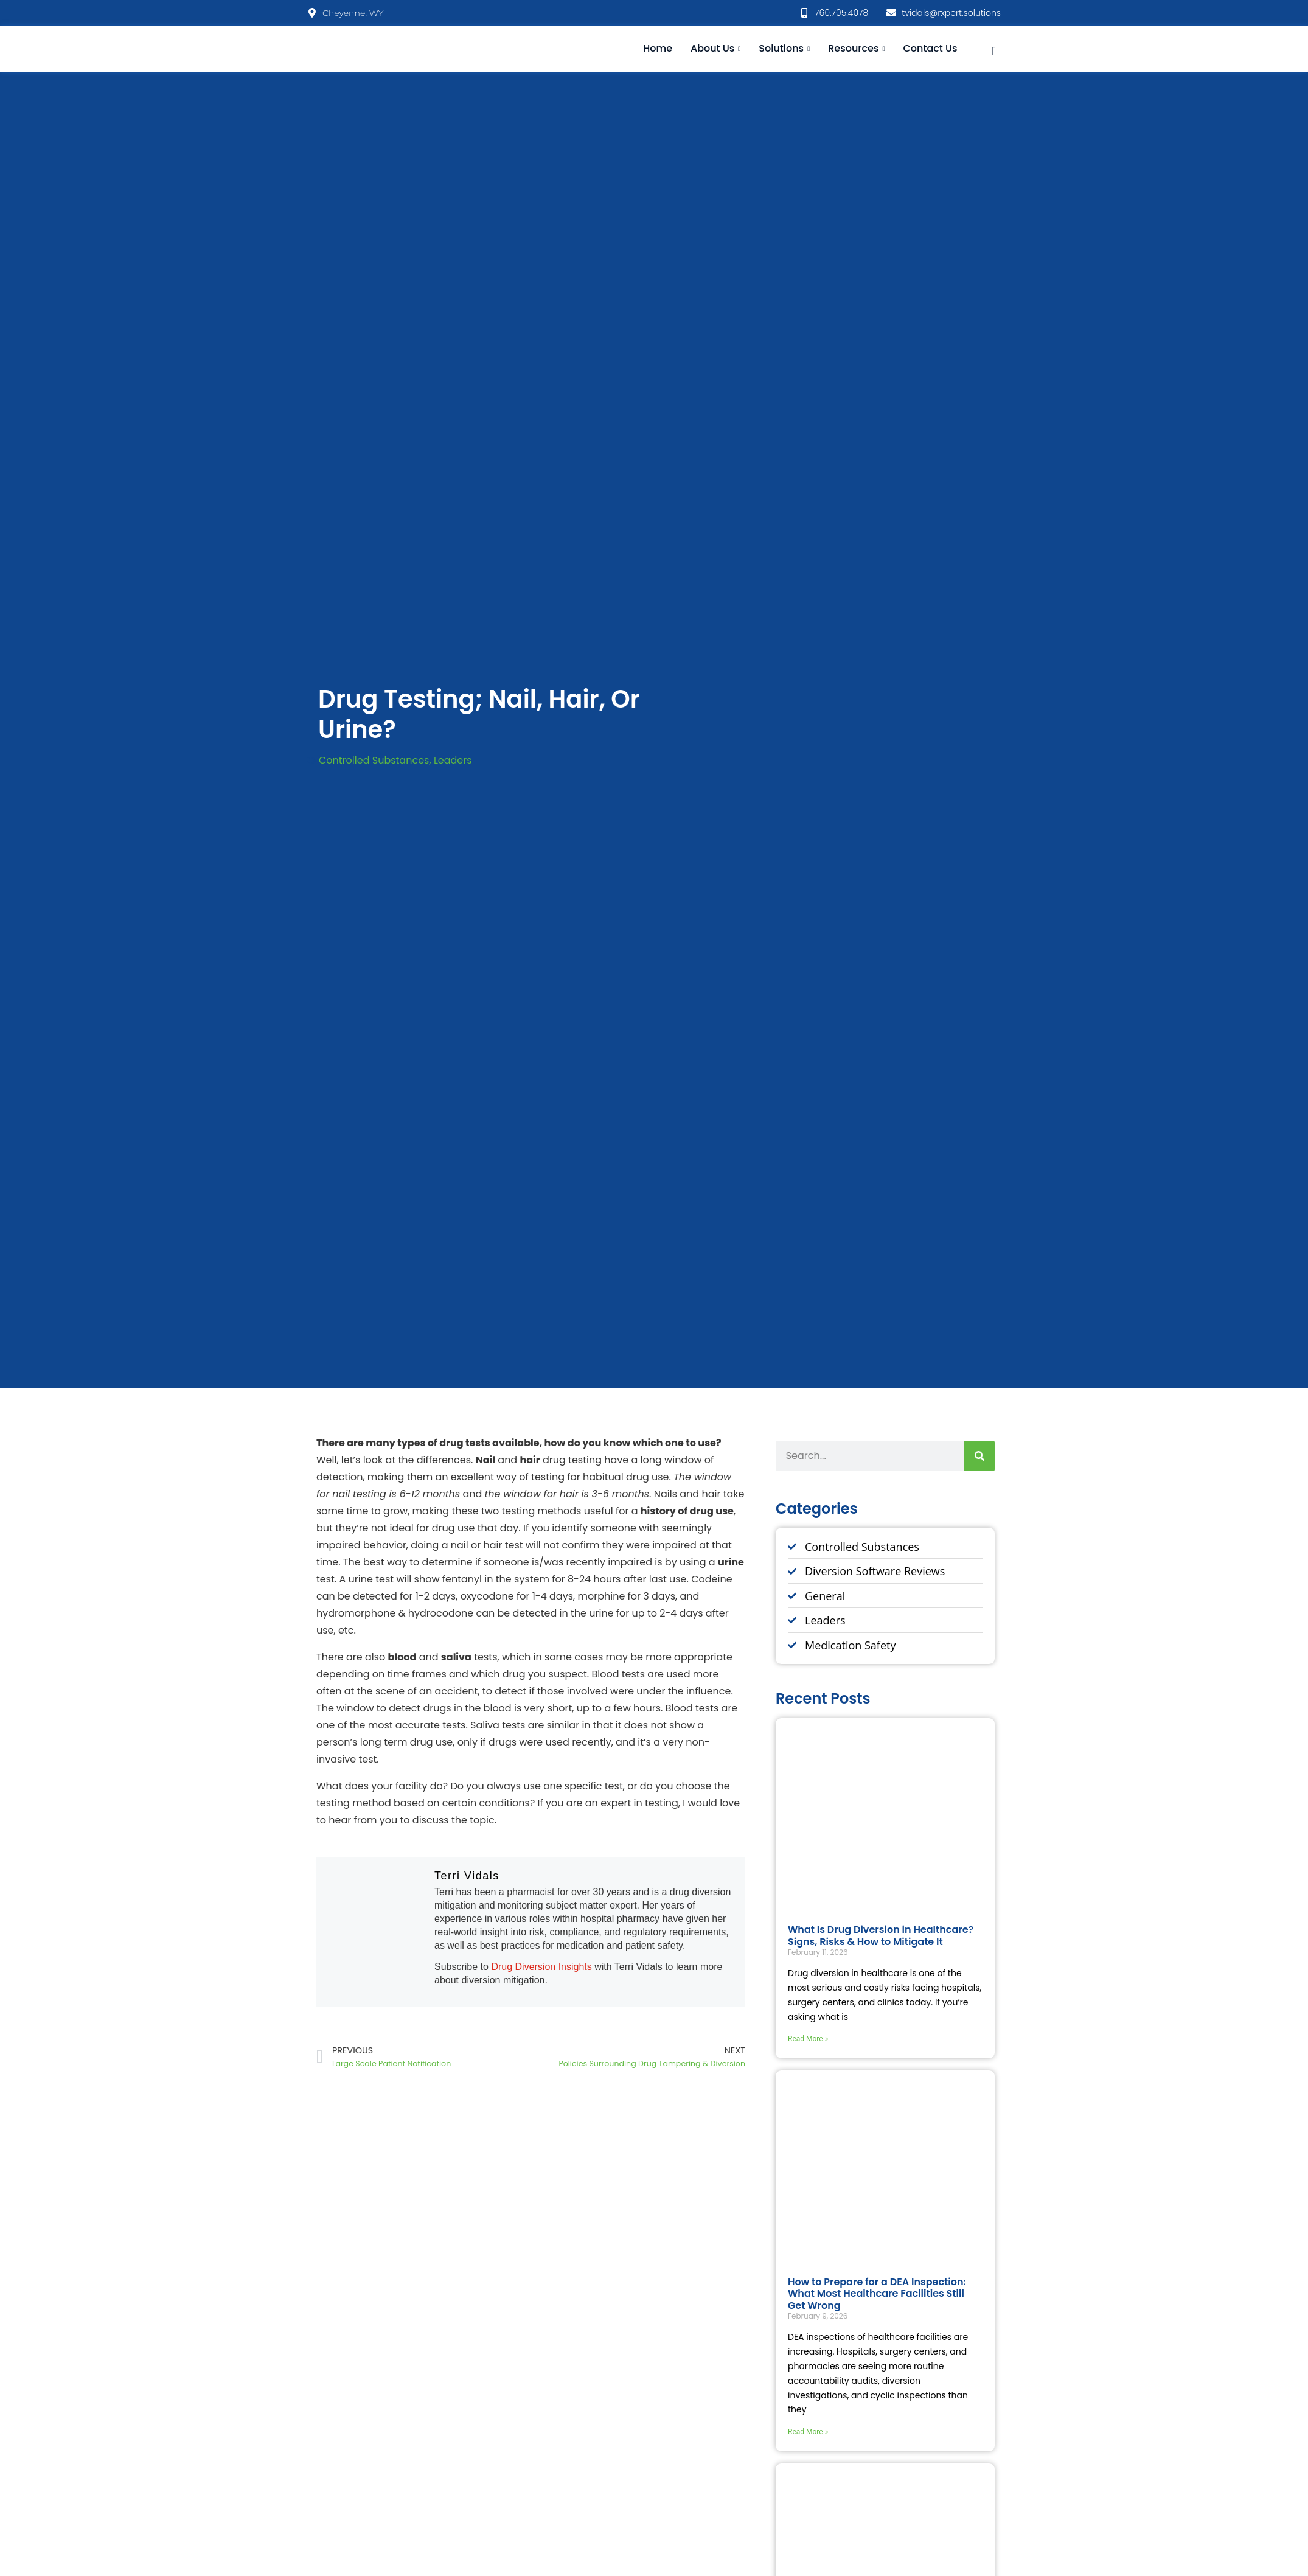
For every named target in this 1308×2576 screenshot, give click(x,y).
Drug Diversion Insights (542, 1967)
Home (657, 48)
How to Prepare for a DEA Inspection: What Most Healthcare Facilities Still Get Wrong (877, 2293)
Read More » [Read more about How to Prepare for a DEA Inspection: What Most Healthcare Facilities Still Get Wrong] (808, 2432)
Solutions (784, 48)
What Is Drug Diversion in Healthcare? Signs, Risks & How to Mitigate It (880, 1935)
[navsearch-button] (994, 49)
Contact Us (930, 48)
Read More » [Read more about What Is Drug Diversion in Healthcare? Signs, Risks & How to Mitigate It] (808, 2039)
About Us (715, 48)
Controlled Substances (374, 760)
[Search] (979, 1456)
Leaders (453, 760)
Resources (856, 48)
